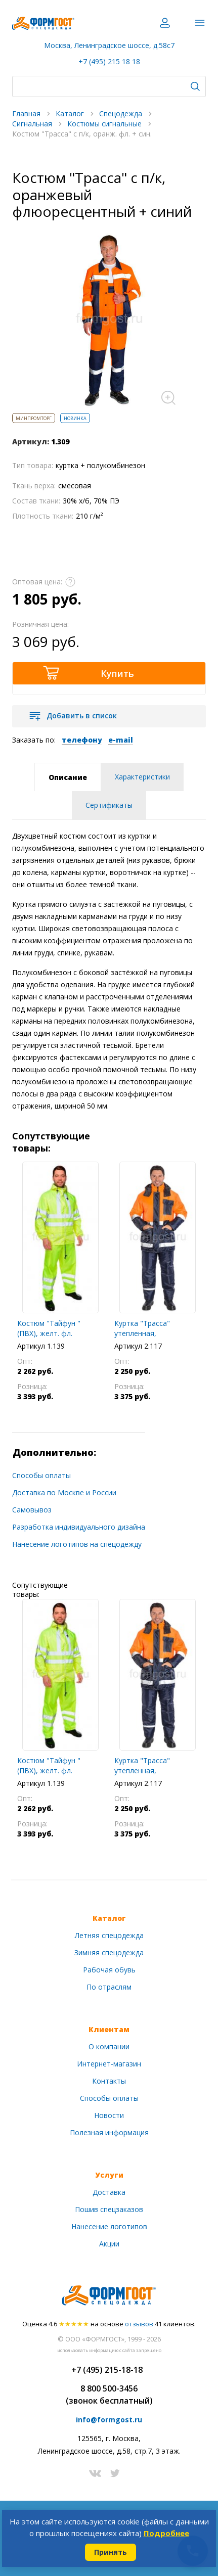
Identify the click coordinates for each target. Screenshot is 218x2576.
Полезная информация (109, 2132)
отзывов (139, 2323)
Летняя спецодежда (109, 1935)
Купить (117, 673)
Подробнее (166, 2533)
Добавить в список (82, 715)
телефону (82, 740)
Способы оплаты (41, 1475)
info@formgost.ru (109, 2419)
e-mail (120, 740)
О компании (109, 2046)
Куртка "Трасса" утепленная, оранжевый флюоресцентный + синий (148, 1328)
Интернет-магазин (109, 2063)
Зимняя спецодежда (109, 1952)
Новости (109, 2115)
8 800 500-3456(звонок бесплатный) (109, 2394)
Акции (109, 2243)
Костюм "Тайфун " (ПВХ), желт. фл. (48, 1328)
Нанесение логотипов (109, 2226)
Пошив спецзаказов (109, 2209)
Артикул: (30, 441)
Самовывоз (32, 1509)
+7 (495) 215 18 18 (109, 61)
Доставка (109, 2192)
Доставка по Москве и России (64, 1492)
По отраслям (109, 1987)
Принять (110, 2552)
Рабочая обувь (109, 1969)
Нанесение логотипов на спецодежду (77, 1544)
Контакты (109, 2081)
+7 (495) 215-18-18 (107, 2369)
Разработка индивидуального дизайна (78, 1527)
